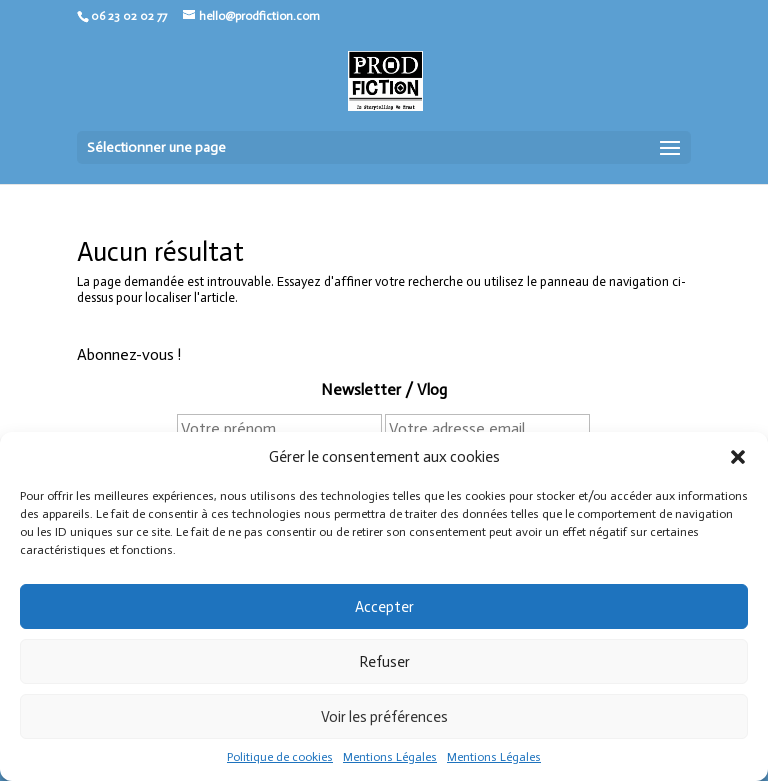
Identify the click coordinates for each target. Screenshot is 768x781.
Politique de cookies (280, 757)
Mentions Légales (390, 757)
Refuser (384, 662)
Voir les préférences (384, 717)
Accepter (384, 607)
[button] (738, 457)
